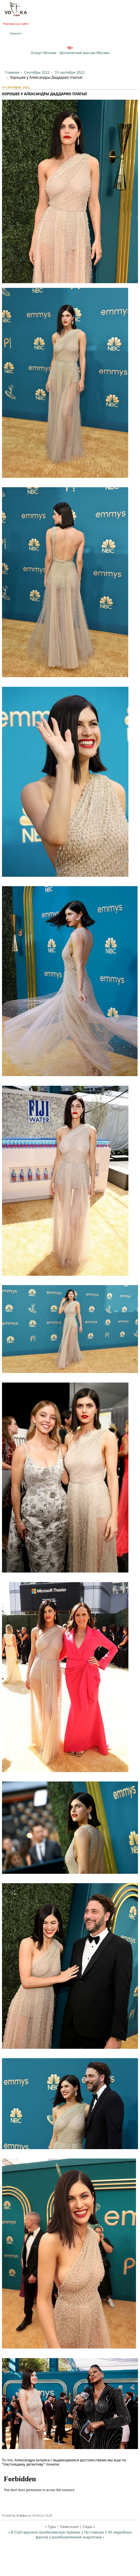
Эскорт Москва (43, 52)
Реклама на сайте (15, 24)
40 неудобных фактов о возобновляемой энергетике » (84, 2535)
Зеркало (16, 33)
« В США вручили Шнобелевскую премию (44, 2532)
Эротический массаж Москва (84, 52)
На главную (94, 2532)
